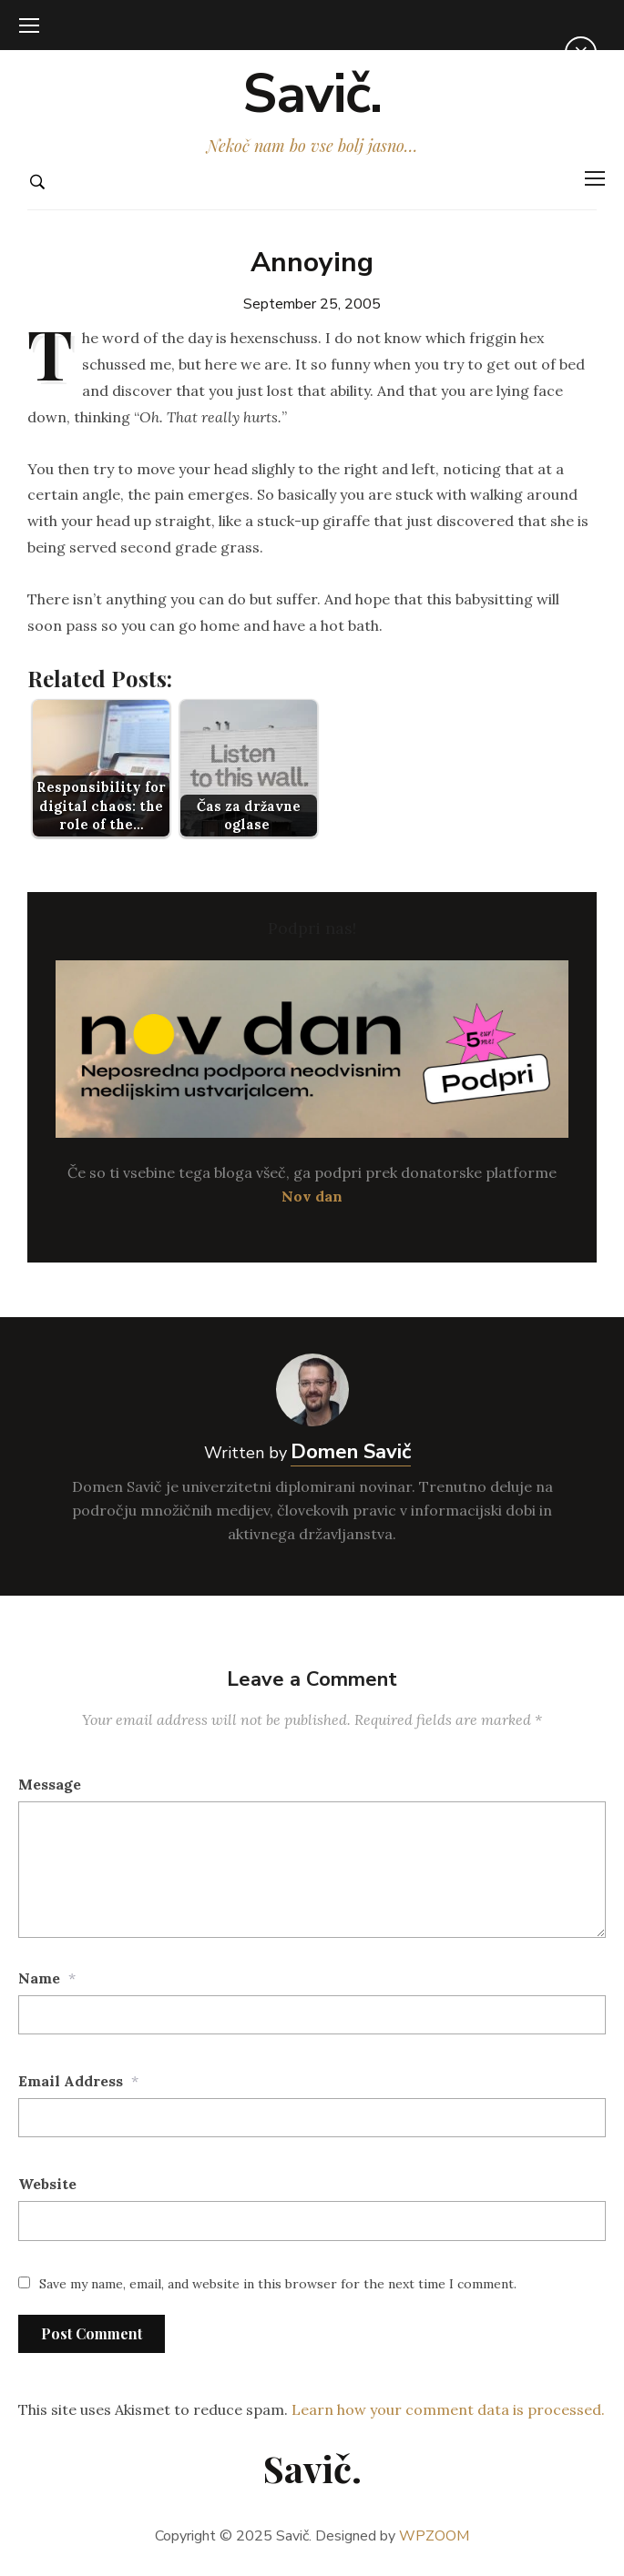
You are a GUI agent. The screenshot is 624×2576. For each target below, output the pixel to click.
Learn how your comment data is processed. (448, 2409)
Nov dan (312, 1196)
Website (47, 2184)
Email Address (70, 2081)
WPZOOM (434, 2536)
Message (49, 1784)
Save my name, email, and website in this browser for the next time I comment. (278, 2284)
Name (39, 1978)
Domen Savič (351, 1451)
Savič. (312, 93)
